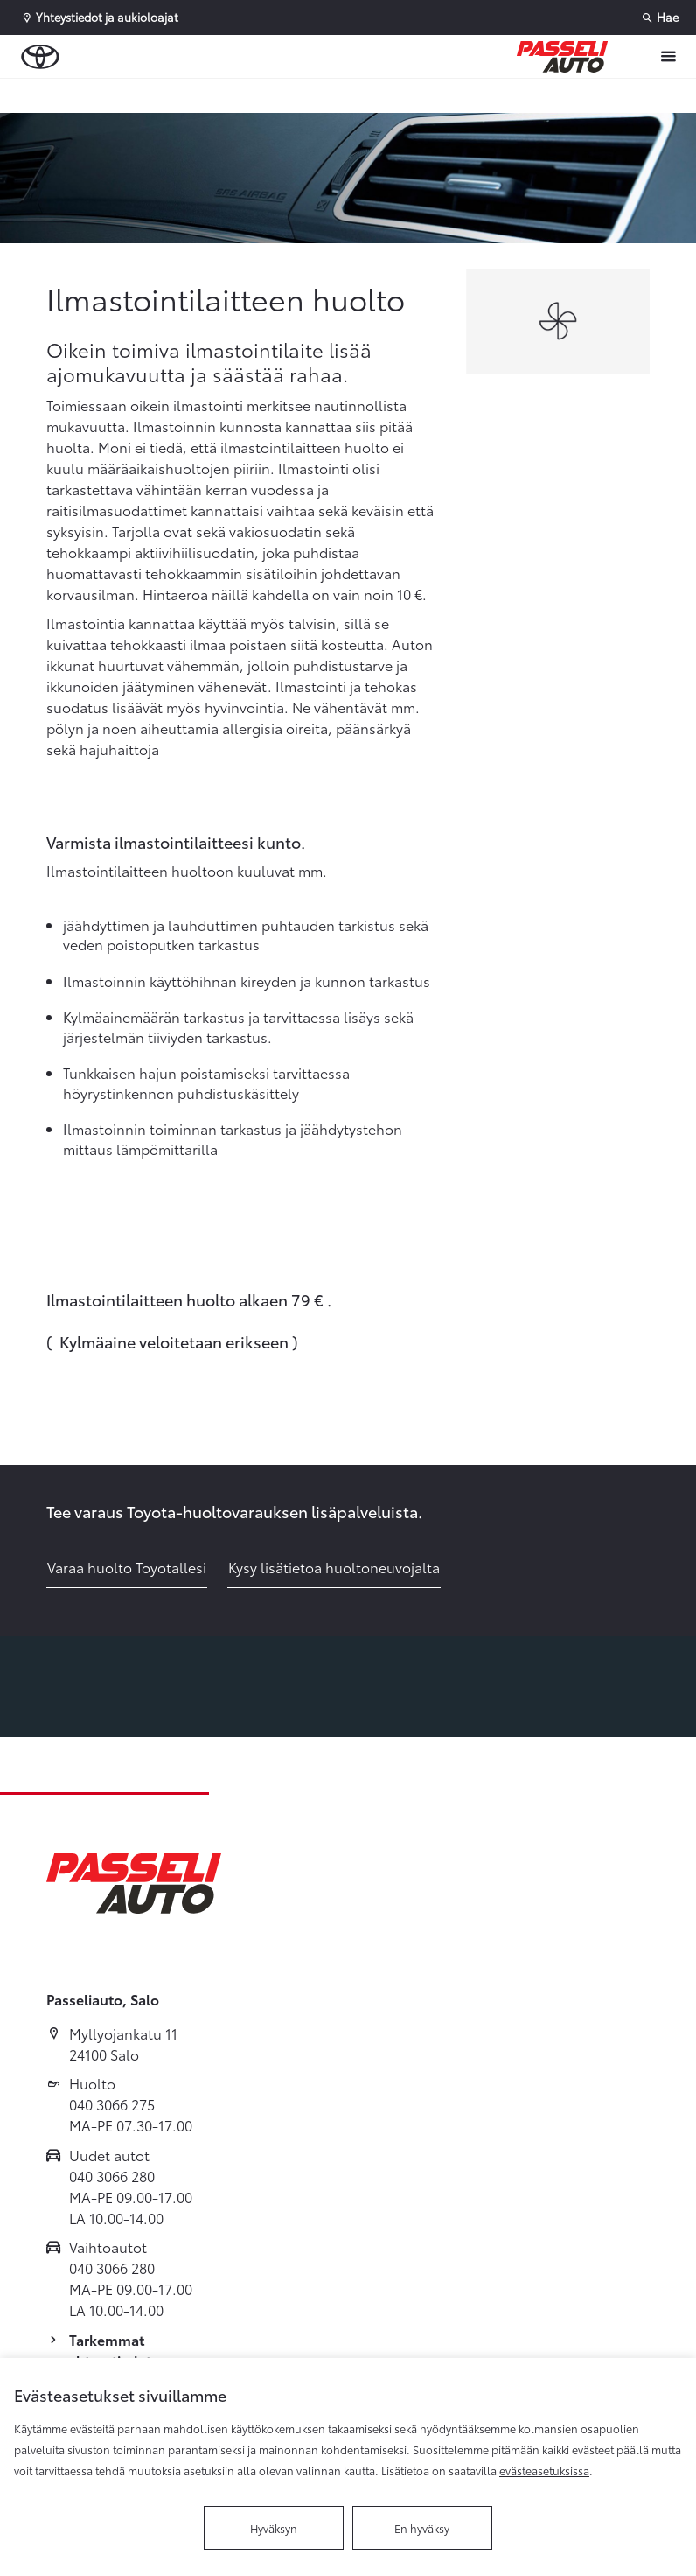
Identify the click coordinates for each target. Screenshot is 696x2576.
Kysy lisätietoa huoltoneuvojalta (334, 1567)
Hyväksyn (273, 2528)
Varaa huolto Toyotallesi (126, 1567)
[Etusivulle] (562, 57)
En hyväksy (421, 2528)
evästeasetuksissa (544, 2470)
